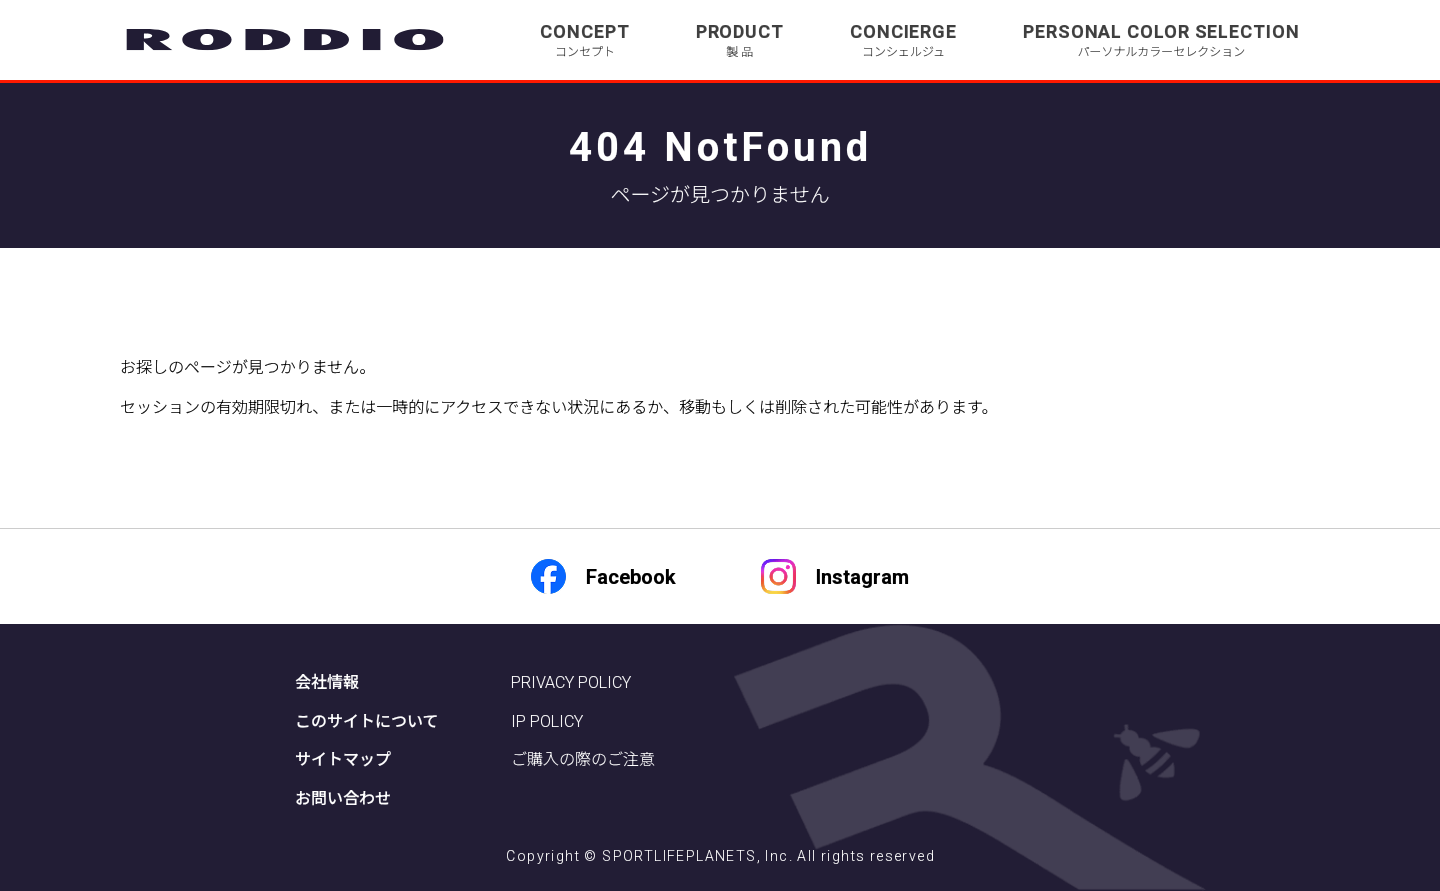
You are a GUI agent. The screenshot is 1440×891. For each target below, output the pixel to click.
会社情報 (327, 682)
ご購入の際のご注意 (583, 759)
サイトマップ (343, 759)
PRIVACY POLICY (571, 682)
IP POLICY (547, 721)
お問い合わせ (343, 798)
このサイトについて (367, 721)
